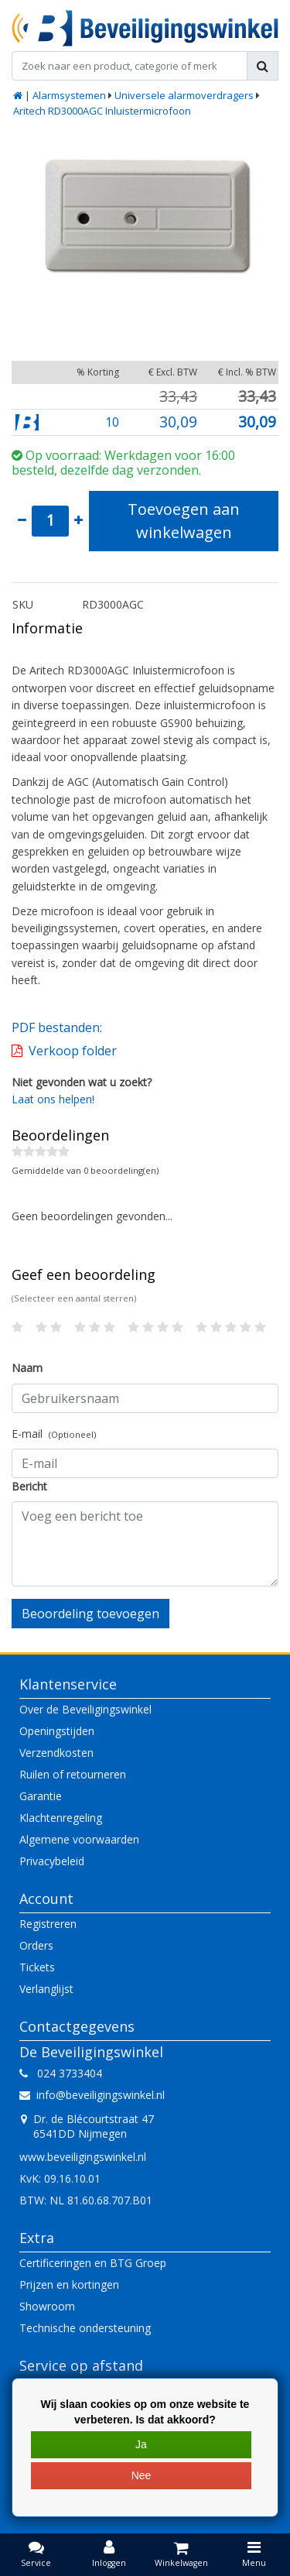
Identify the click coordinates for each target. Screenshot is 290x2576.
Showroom (47, 2306)
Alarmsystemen (69, 95)
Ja (141, 2444)
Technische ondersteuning (85, 2327)
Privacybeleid (51, 1861)
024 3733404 (60, 2073)
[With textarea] (145, 1543)
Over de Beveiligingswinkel (85, 1709)
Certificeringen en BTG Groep (92, 2262)
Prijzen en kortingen (69, 2284)
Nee (141, 2475)
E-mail (54, 1433)
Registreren (48, 1923)
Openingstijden (56, 1731)
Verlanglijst (46, 1988)
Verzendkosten (56, 1752)
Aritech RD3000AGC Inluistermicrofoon (102, 111)
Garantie (40, 1796)
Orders (36, 1945)
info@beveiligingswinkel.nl (92, 2094)
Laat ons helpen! (53, 1099)
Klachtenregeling (60, 1817)
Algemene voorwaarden (79, 1839)
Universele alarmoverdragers (184, 95)
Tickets (37, 1967)
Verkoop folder (73, 1050)
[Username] (145, 1398)
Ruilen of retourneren (72, 1774)
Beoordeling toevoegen (90, 1613)
